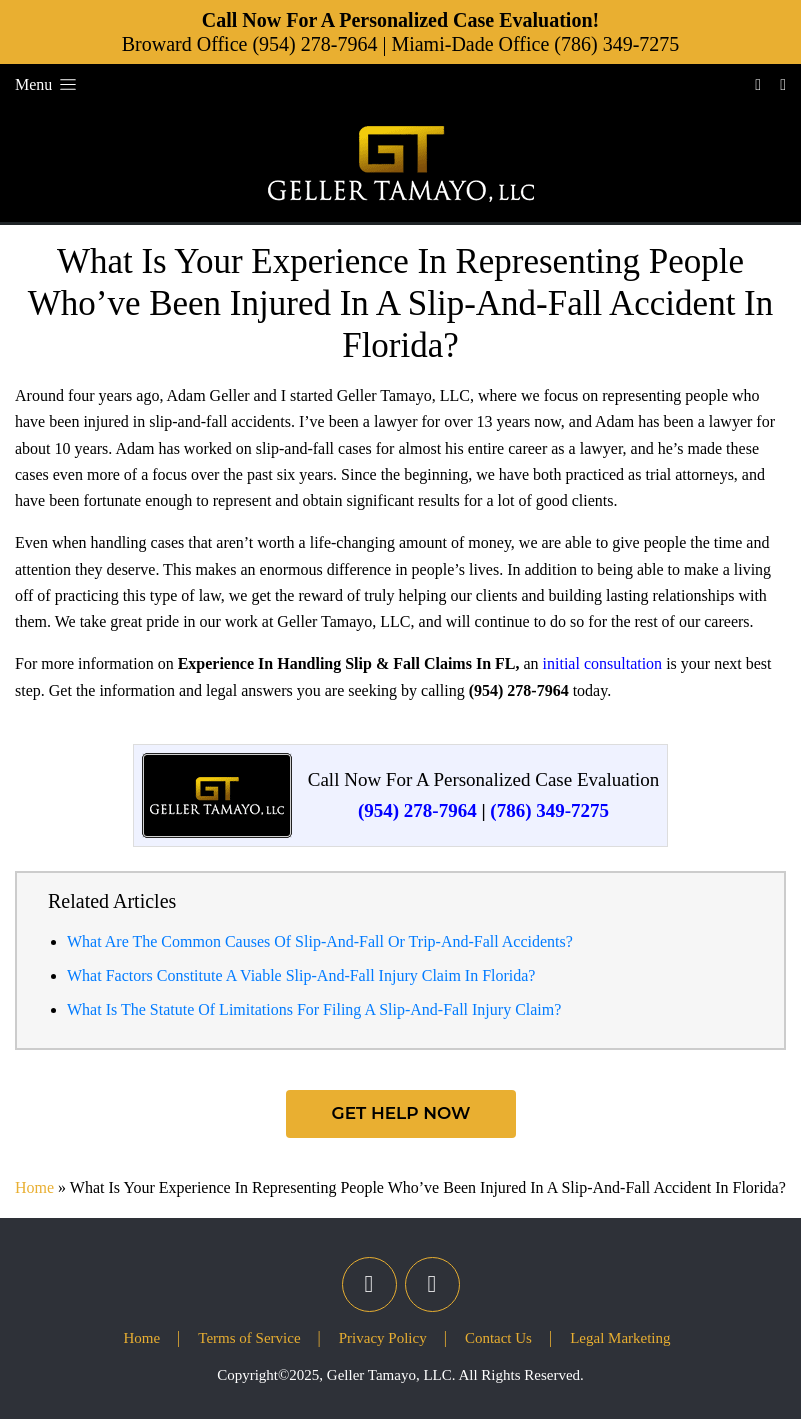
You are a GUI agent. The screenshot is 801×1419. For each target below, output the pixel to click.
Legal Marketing (620, 1338)
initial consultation (603, 663)
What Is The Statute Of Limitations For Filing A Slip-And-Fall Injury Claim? (314, 1009)
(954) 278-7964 (314, 44)
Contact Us (498, 1338)
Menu (47, 84)
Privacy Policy (383, 1338)
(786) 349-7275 (616, 44)
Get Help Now (400, 1113)
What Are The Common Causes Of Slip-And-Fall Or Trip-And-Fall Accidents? (320, 941)
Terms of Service (249, 1338)
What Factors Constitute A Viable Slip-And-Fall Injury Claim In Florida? (301, 975)
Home (34, 1187)
